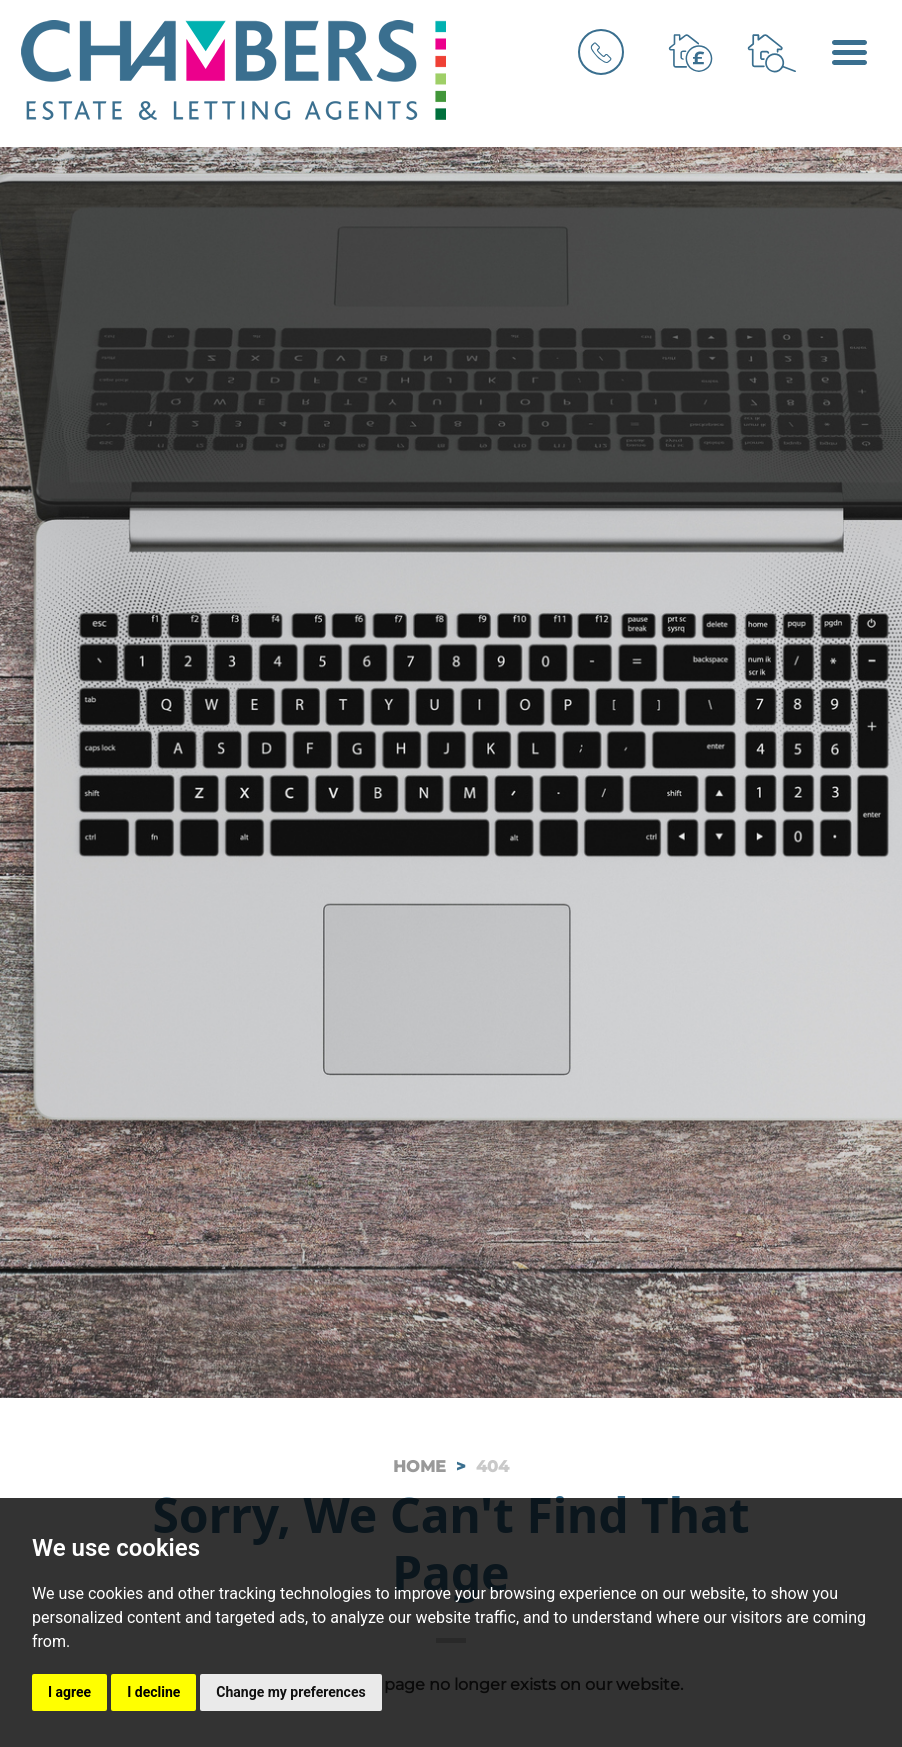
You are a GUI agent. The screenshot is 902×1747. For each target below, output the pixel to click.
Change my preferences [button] (290, 1692)
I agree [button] (69, 1692)
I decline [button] (153, 1692)
